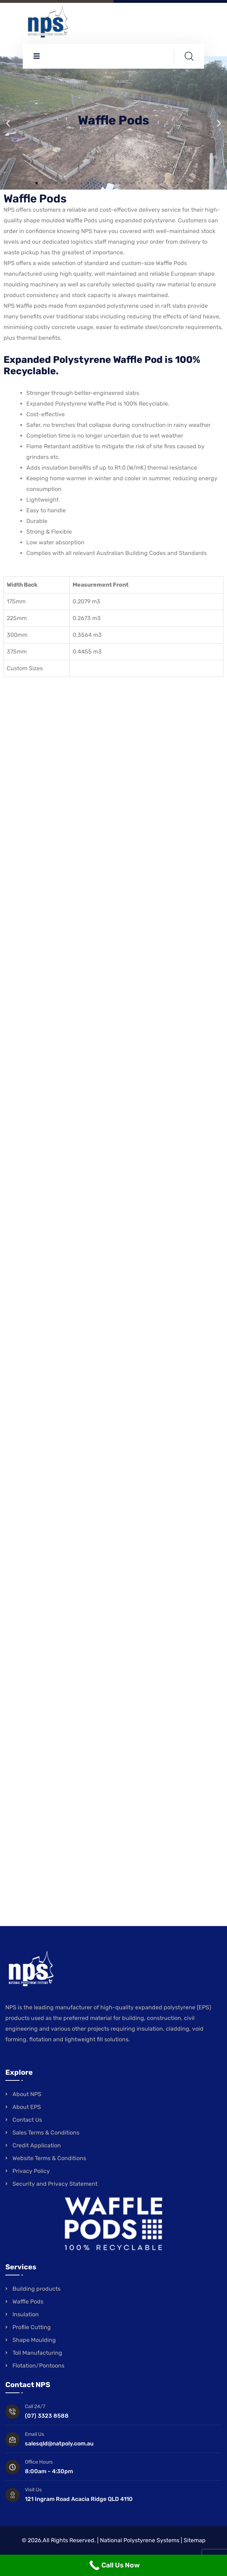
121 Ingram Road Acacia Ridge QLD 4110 (79, 2499)
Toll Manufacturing (37, 2352)
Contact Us (27, 2119)
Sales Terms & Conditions (45, 2132)
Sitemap (195, 2540)
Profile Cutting (31, 2327)
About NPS (26, 2094)
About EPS (26, 2107)
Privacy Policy (31, 2171)
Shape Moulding (34, 2340)
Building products (36, 2288)
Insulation (25, 2314)
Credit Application (36, 2145)
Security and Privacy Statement (54, 2183)
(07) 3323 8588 (47, 2415)
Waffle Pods (27, 2301)
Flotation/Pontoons (38, 2365)
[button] (8, 122)
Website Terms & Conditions (49, 2158)
